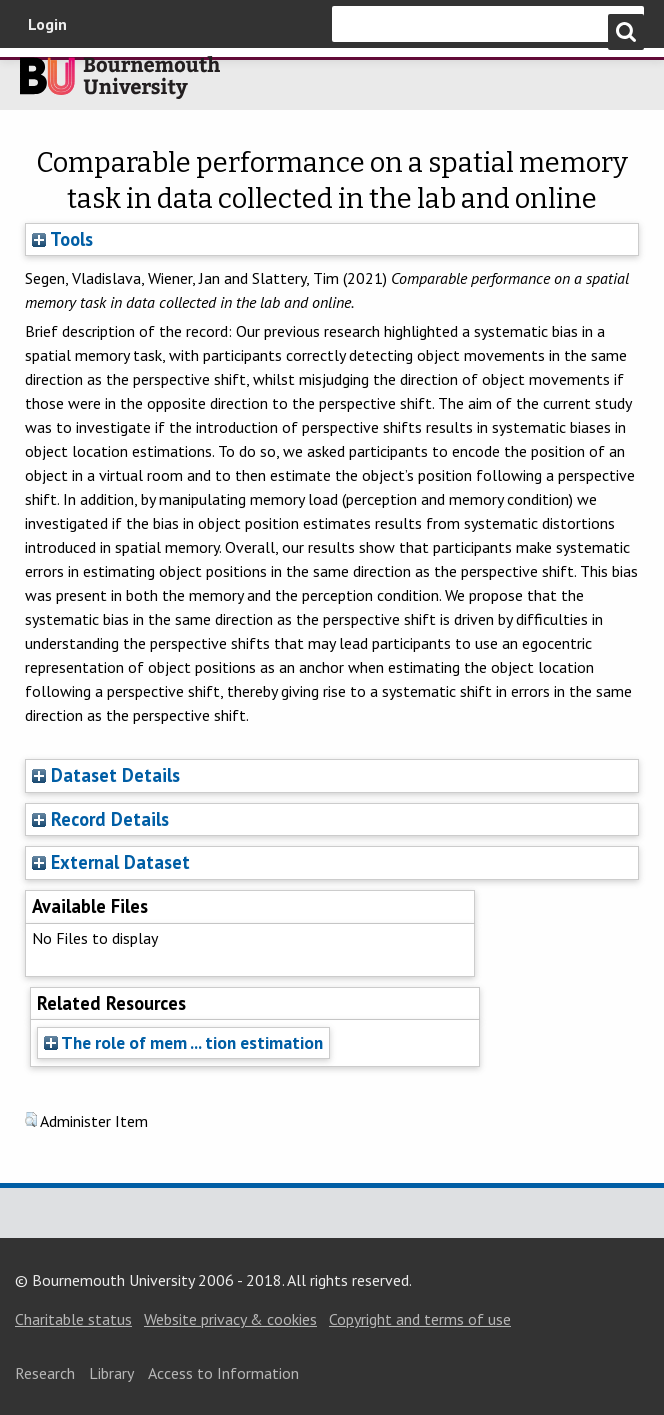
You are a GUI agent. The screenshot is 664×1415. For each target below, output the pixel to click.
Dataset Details (115, 775)
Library (111, 1373)
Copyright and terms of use (420, 1319)
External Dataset (120, 862)
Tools (62, 239)
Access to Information (223, 1373)
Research (45, 1373)
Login (47, 24)
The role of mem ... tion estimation (183, 1042)
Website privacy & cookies (230, 1319)
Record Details (110, 819)
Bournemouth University (120, 83)
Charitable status (73, 1319)
